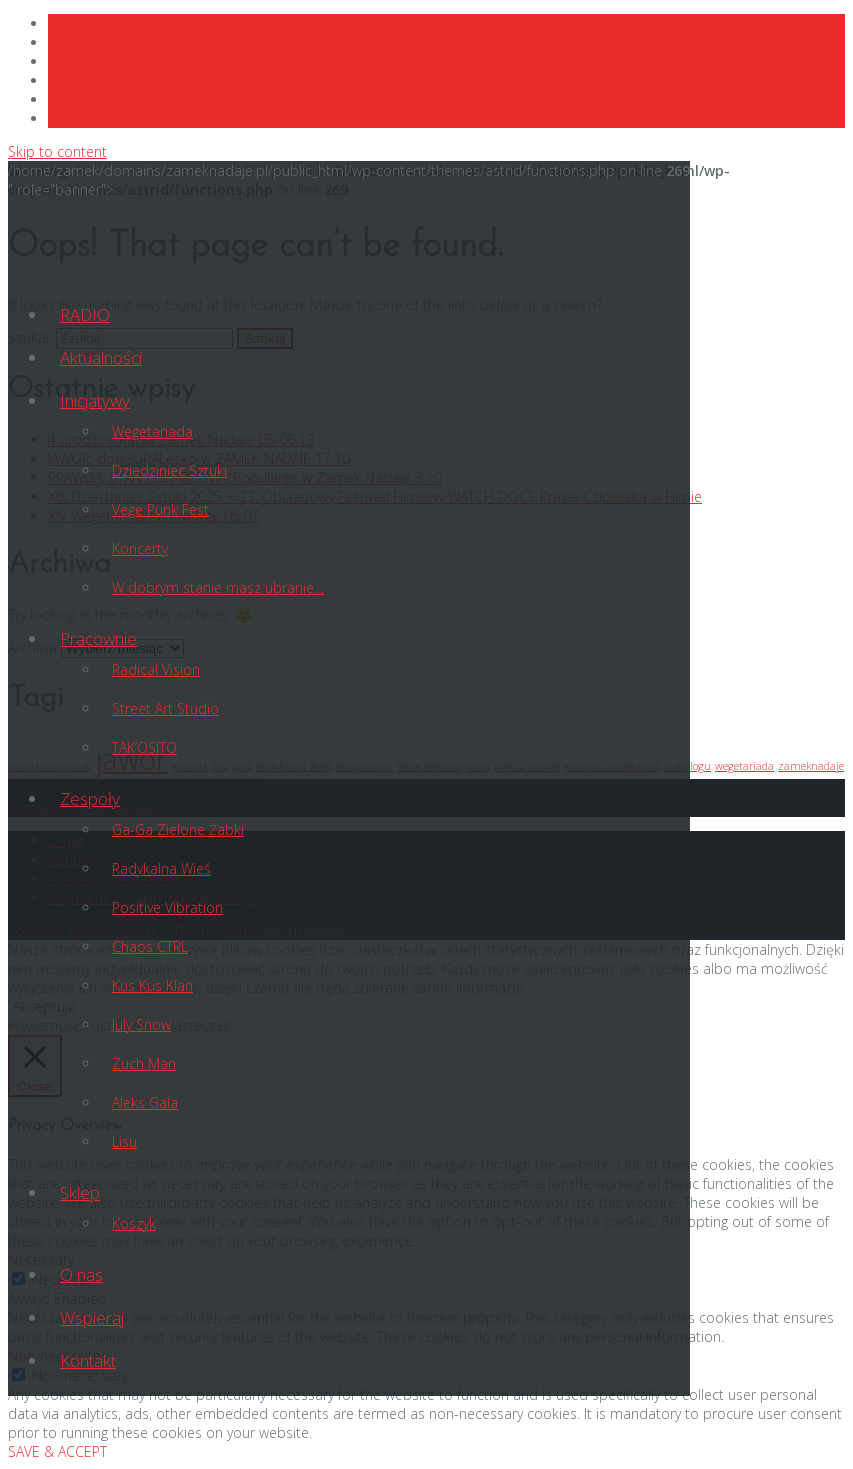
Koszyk (134, 1223)
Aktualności (101, 357)
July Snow (141, 1024)
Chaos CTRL (150, 946)
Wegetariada (152, 431)
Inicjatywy (95, 400)
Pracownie (98, 638)
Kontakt (88, 1360)
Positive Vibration (167, 907)
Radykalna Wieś (161, 868)
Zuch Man (144, 1063)
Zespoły (90, 798)
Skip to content (57, 151)
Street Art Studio (165, 708)
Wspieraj (92, 1317)
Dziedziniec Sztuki (169, 470)
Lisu (124, 1141)
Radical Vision (156, 669)
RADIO (85, 314)
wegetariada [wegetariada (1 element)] (744, 766)
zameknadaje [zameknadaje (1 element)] (811, 766)
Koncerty (140, 548)
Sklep (80, 1192)
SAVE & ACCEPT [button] (57, 1451)
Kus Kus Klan (152, 985)
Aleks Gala (145, 1102)
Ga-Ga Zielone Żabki (178, 829)
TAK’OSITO (144, 747)
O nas (81, 1274)
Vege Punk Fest (160, 509)
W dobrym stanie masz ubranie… (218, 587)
